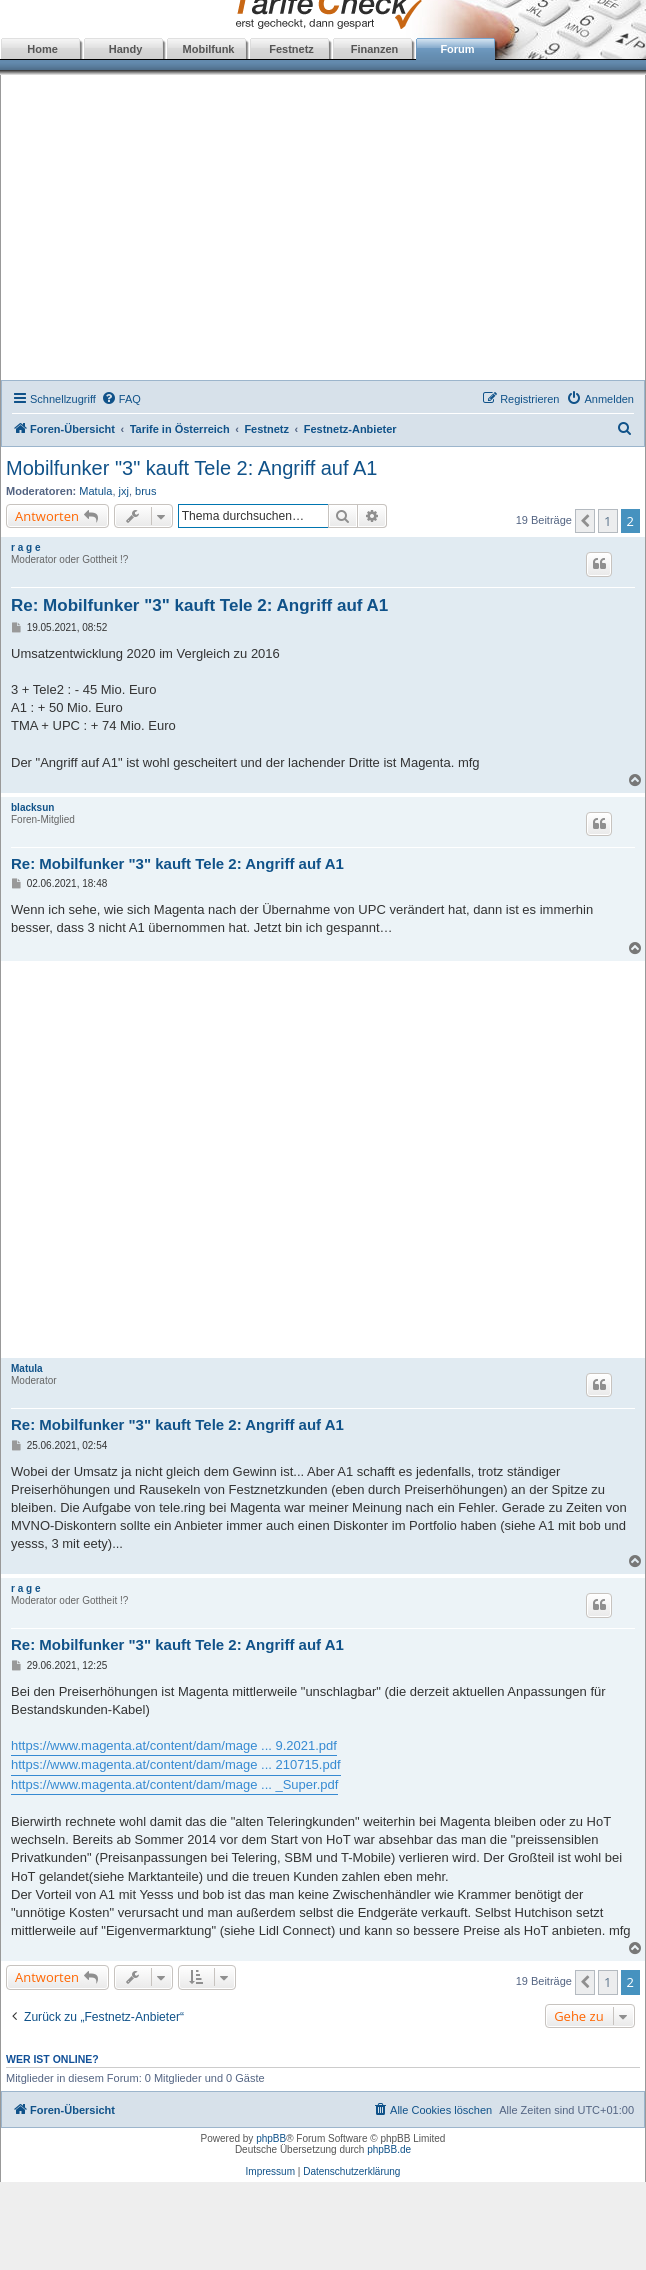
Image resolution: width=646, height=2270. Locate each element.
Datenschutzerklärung (351, 2171)
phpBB (271, 2138)
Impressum (270, 2171)
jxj (124, 491)
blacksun (32, 807)
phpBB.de (389, 2149)
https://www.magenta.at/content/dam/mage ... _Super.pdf (174, 1784)
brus (145, 491)
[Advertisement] (323, 230)
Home (42, 49)
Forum (457, 49)
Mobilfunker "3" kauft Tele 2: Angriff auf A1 (191, 468)
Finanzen (375, 49)
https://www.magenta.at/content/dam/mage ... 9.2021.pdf (174, 1745)
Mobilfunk (209, 49)
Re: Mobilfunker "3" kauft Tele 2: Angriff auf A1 (199, 605)
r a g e (25, 547)
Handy (126, 49)
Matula (95, 491)
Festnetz (291, 49)
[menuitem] (121, 399)
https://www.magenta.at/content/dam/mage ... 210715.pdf (176, 1764)
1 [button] (607, 521)
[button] (585, 521)
